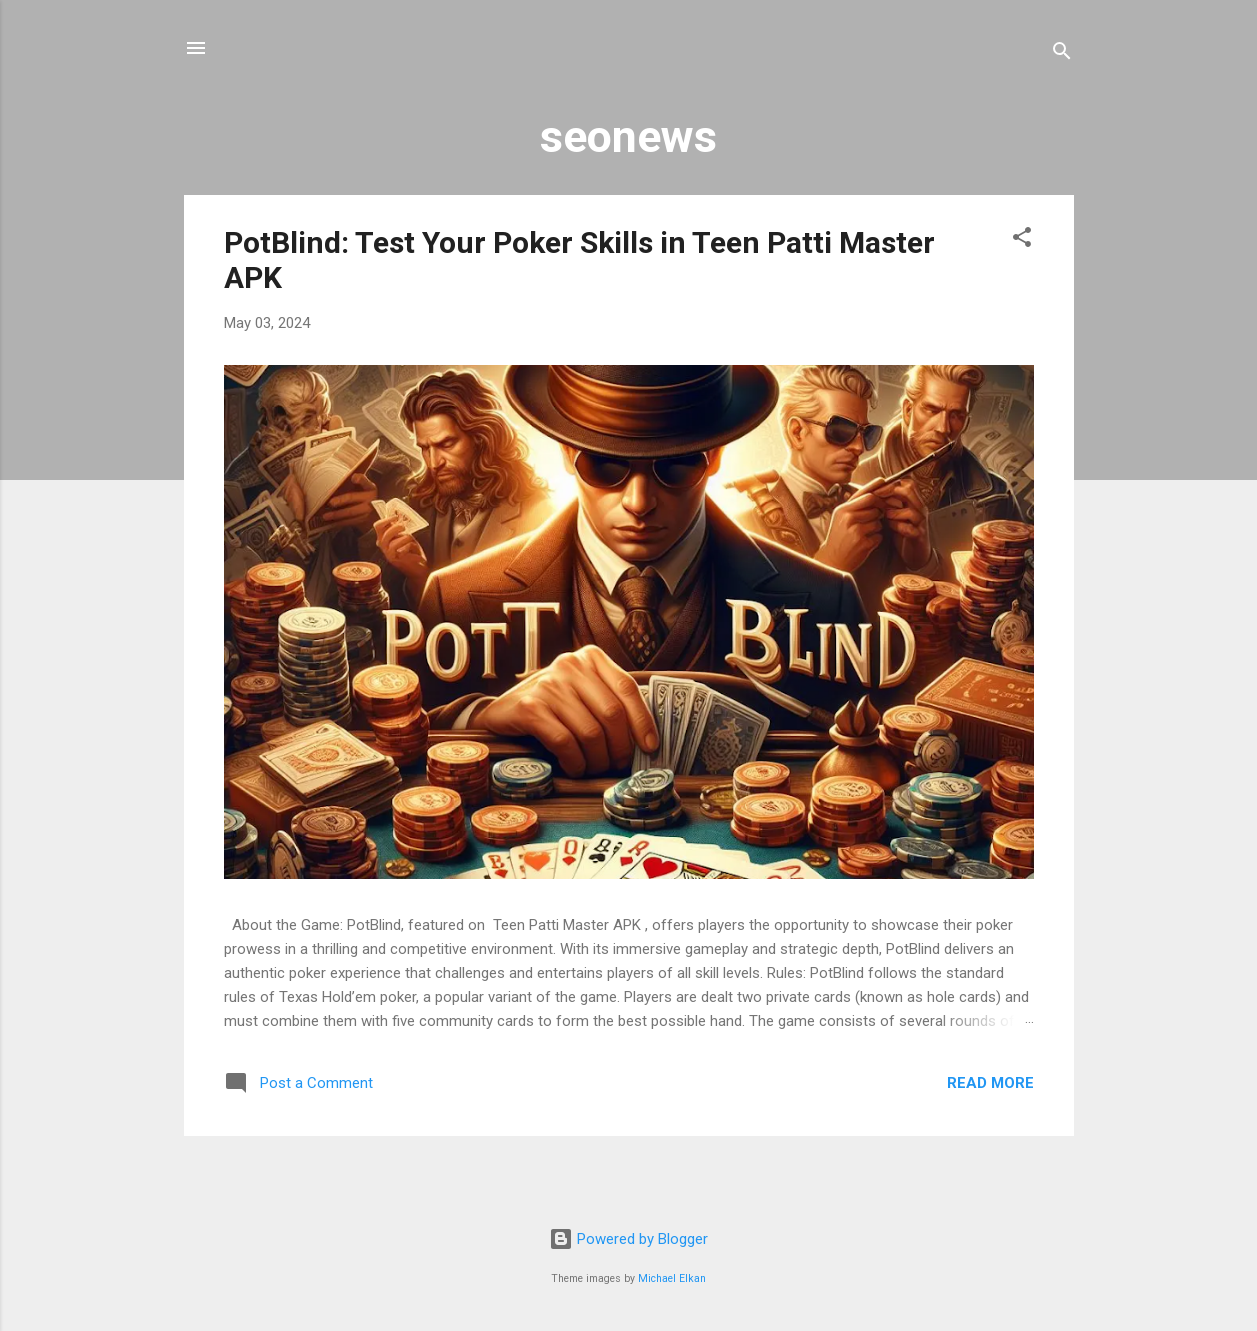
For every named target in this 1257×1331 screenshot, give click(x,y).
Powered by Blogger (628, 1239)
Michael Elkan (672, 1278)
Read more (990, 1083)
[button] (1022, 240)
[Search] (1062, 54)
